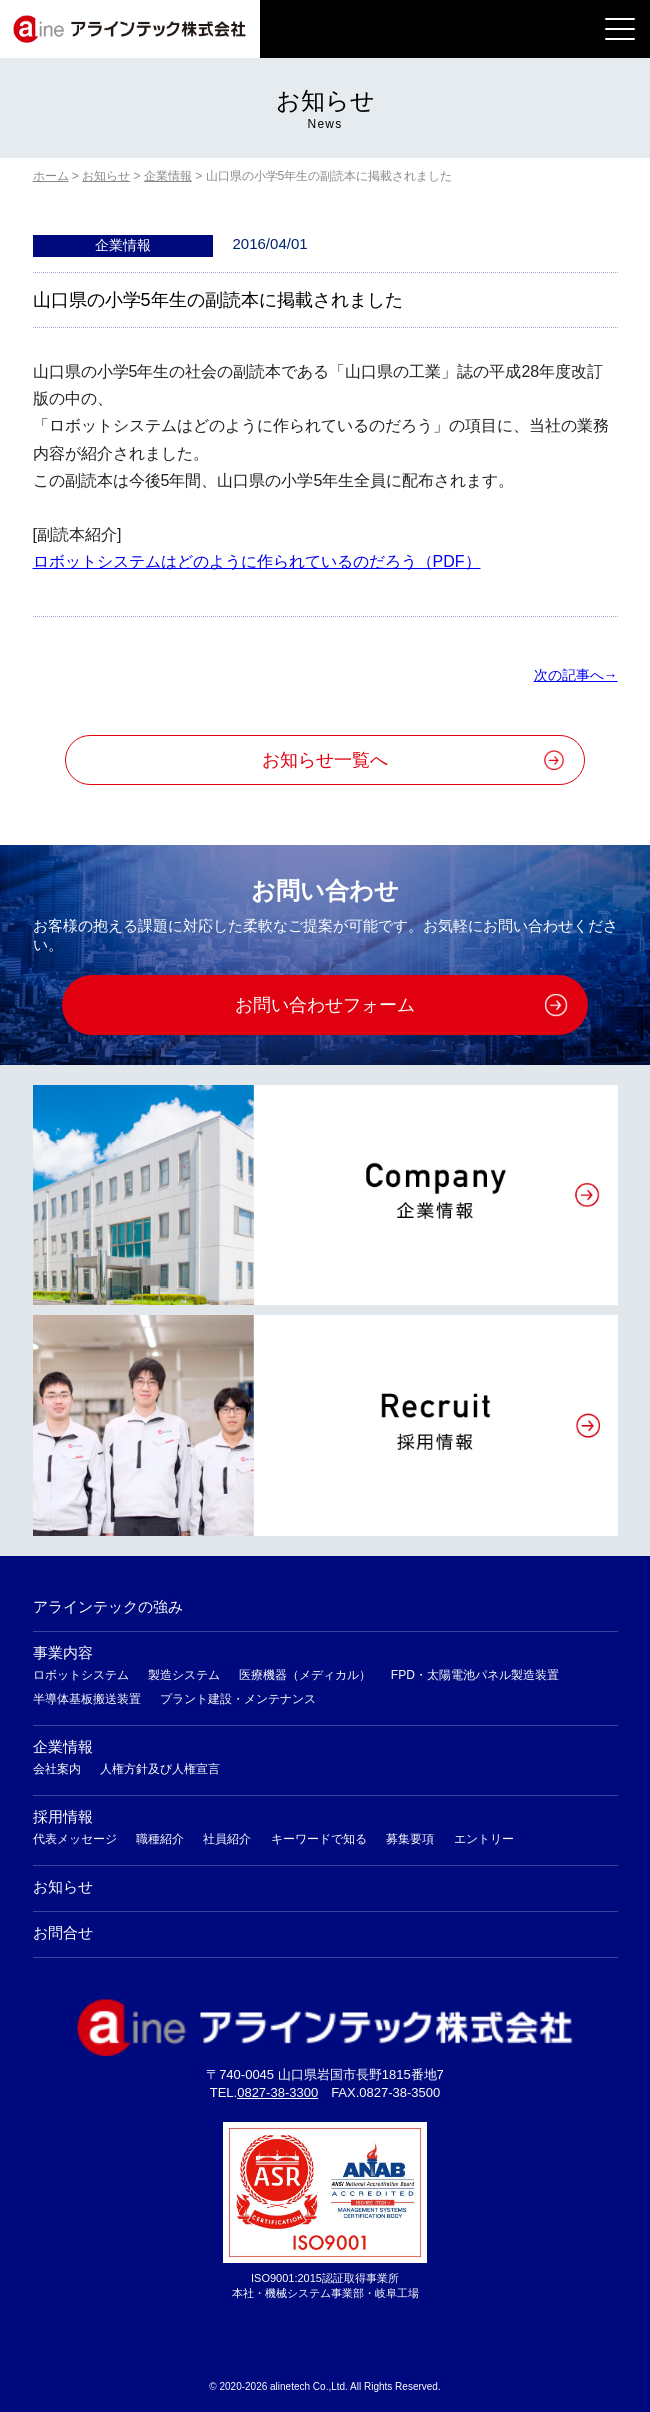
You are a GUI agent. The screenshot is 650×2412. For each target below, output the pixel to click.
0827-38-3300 (277, 2092)
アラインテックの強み (108, 1606)
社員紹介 (227, 1839)
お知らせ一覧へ (325, 760)
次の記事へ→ (576, 675)
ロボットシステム (81, 1675)
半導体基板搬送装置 (87, 1699)
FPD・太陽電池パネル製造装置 (475, 1675)
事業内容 (63, 1652)
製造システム (184, 1675)
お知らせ (63, 1886)
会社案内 (57, 1769)
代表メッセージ (75, 1839)
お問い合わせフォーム (325, 1005)
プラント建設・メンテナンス (238, 1699)
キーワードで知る (319, 1839)
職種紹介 (160, 1839)
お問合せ (63, 1932)
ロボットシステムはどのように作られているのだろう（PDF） (257, 561)
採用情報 (63, 1816)
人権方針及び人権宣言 (160, 1769)
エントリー (484, 1839)
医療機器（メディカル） (305, 1675)
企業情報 (63, 1746)
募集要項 (410, 1839)
